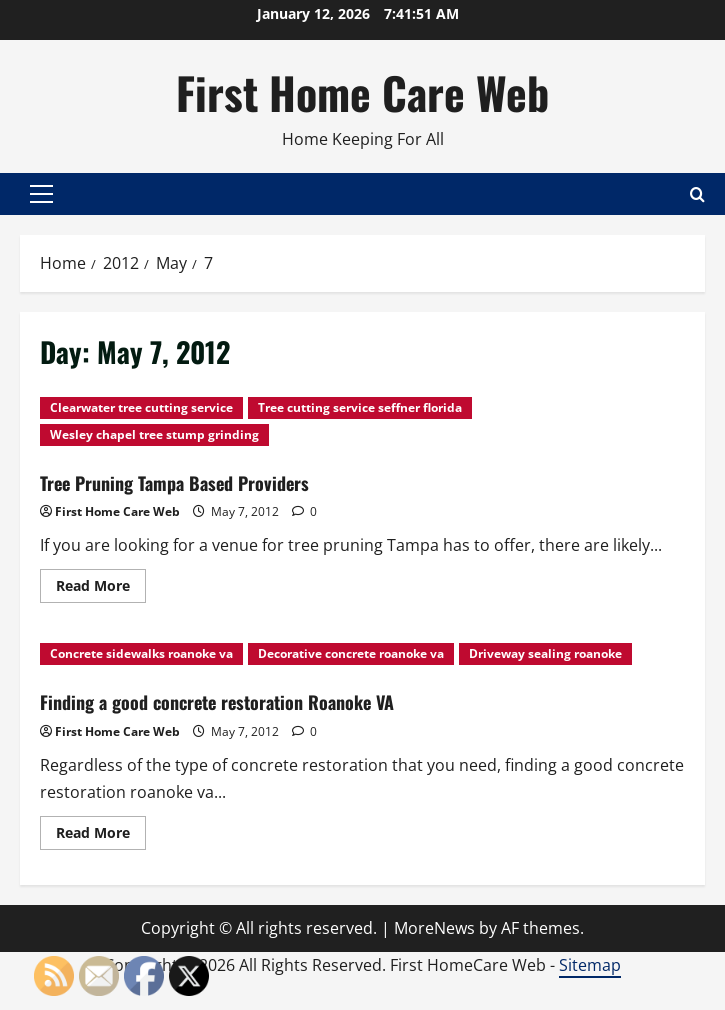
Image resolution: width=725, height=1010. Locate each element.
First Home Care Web (362, 92)
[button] (41, 194)
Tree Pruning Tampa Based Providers (174, 483)
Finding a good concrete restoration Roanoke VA (217, 702)
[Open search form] (697, 194)
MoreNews (434, 928)
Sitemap (590, 965)
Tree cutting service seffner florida (360, 407)
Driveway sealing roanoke (545, 653)
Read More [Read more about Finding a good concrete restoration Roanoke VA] (101, 836)
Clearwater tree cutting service (141, 407)
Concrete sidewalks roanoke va (141, 653)
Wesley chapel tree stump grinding (154, 434)
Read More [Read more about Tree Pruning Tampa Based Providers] (101, 589)
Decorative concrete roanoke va (351, 653)
